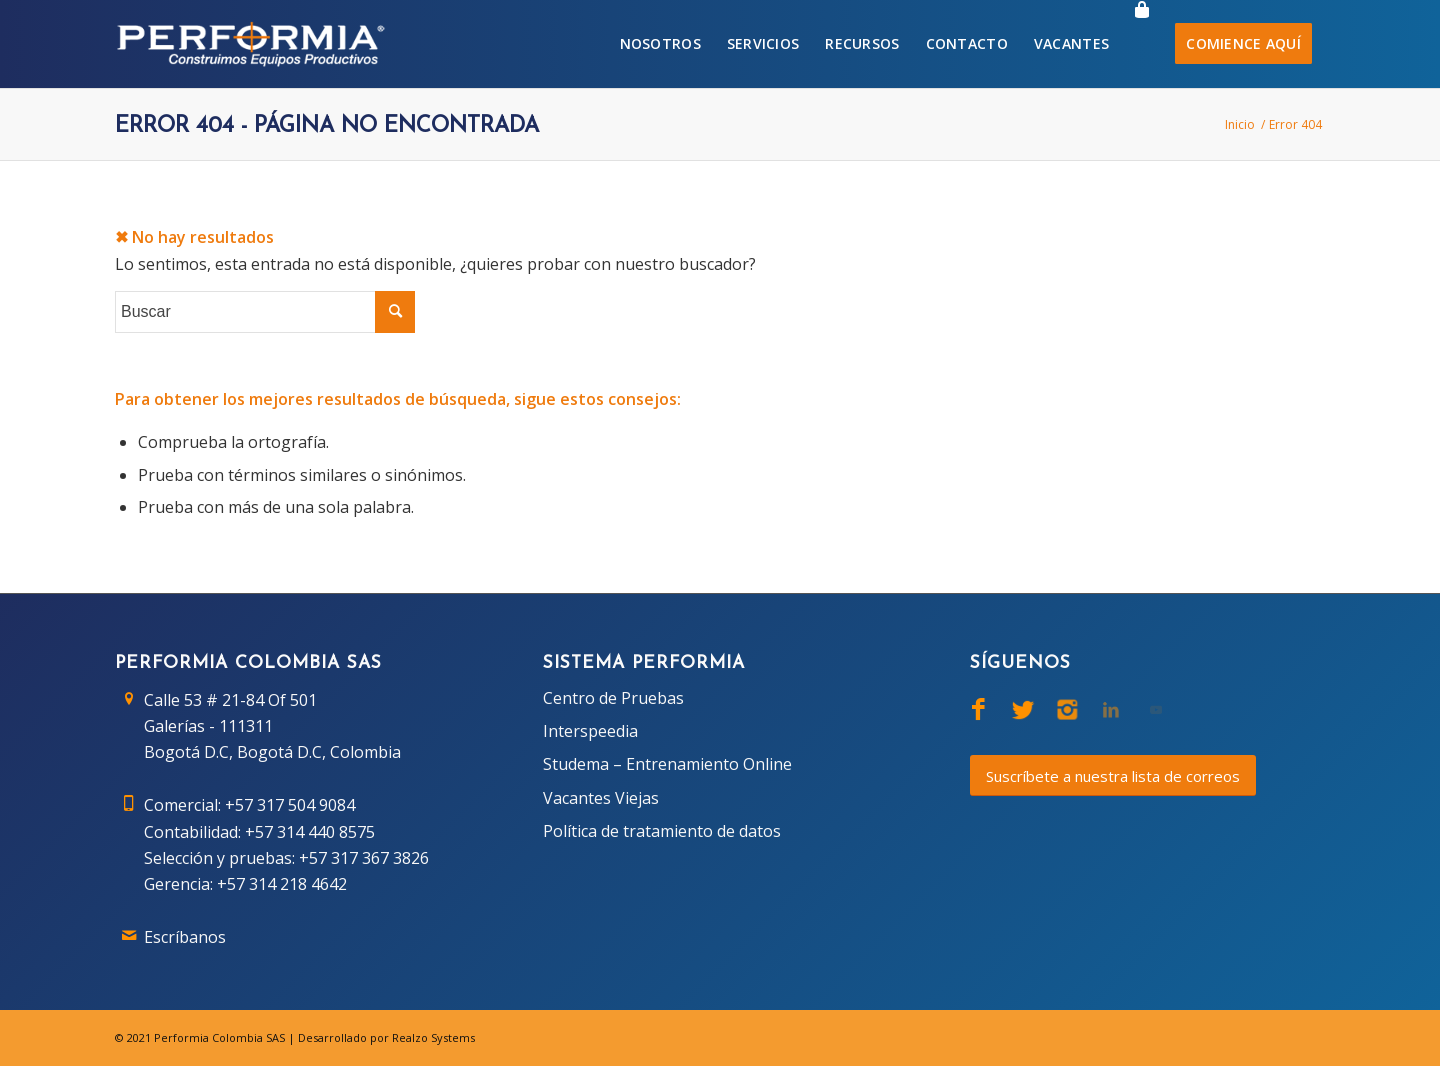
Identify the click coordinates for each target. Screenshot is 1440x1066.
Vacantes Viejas (601, 798)
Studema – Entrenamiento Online (667, 764)
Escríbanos (185, 937)
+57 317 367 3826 (364, 858)
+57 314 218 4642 (282, 884)
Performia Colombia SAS (219, 1037)
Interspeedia (590, 731)
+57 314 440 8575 (310, 832)
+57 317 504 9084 (290, 805)
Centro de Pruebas (613, 698)
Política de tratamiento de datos (662, 831)
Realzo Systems (433, 1037)
